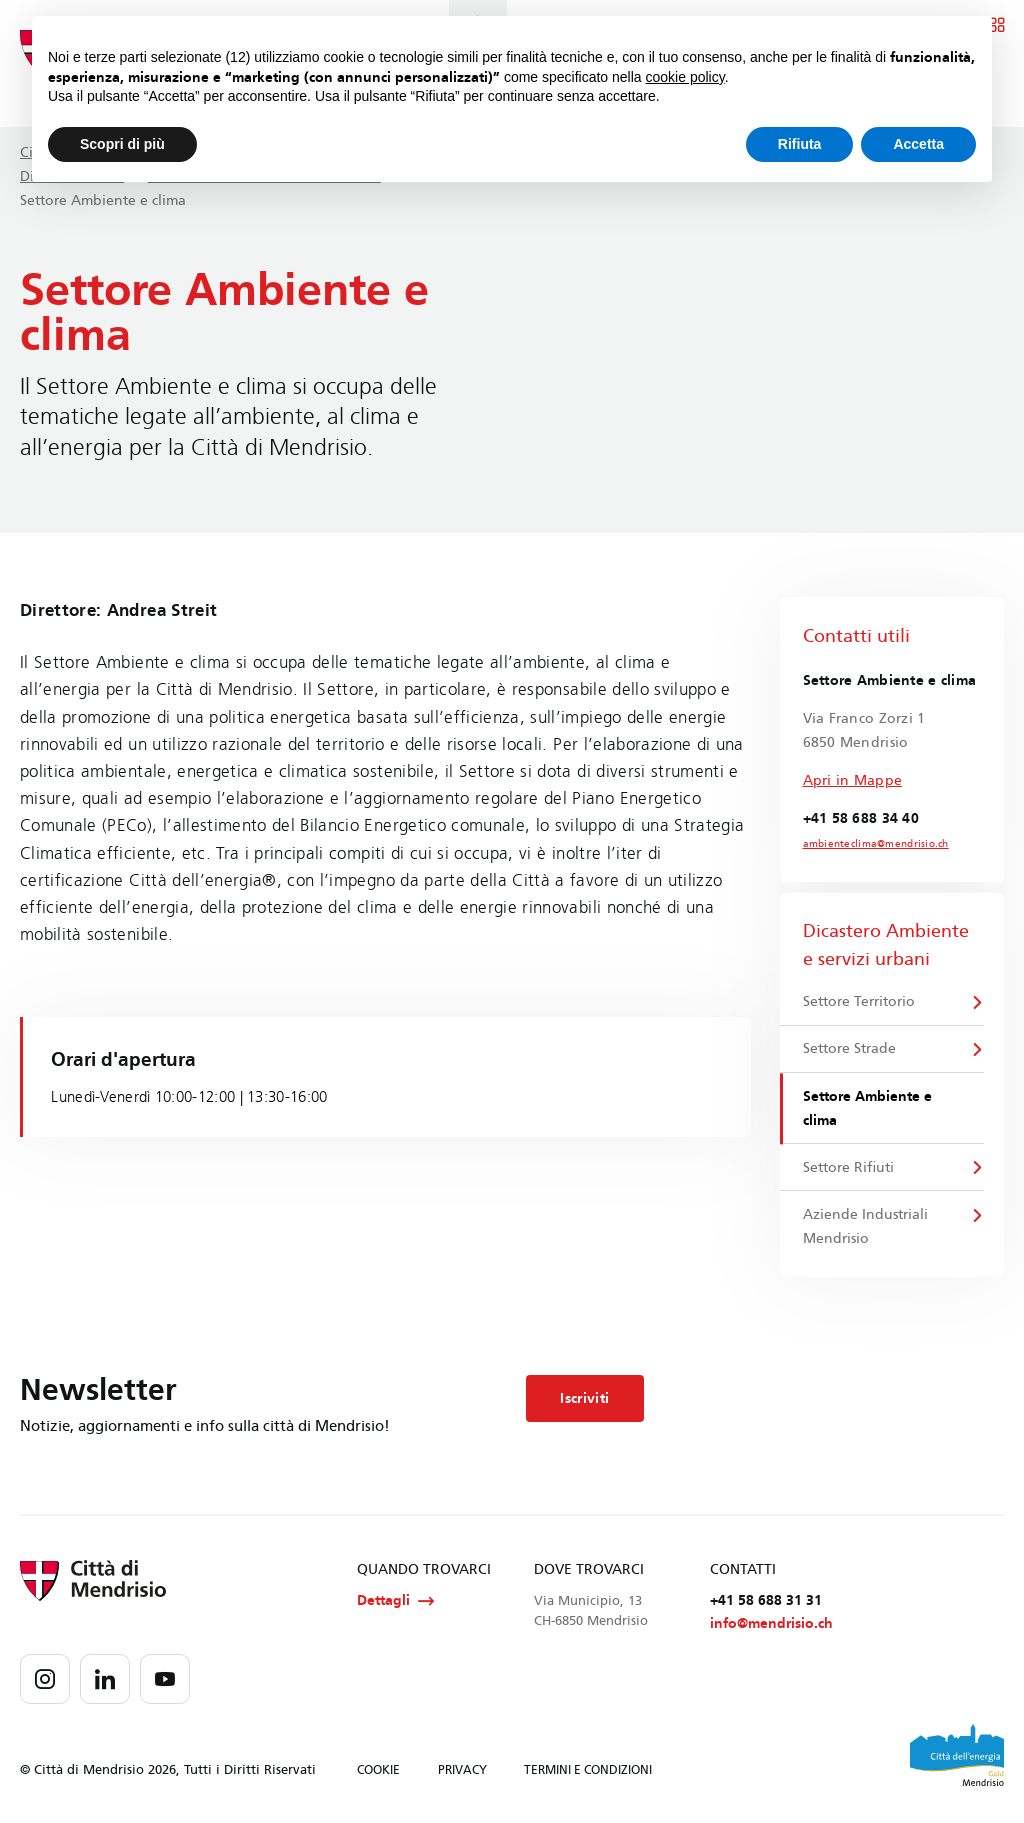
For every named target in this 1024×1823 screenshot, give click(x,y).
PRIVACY (462, 1773)
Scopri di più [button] (122, 144)
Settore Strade (849, 1049)
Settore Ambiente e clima (867, 1109)
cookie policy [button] (685, 77)
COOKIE (378, 1773)
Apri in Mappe (853, 780)
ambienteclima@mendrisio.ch (876, 844)
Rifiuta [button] (800, 144)
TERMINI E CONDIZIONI (588, 1773)
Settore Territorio (859, 1001)
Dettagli (395, 1603)
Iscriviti (584, 1400)
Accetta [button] (918, 144)
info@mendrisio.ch (771, 1626)
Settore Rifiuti (848, 1168)
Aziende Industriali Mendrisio (865, 1228)
